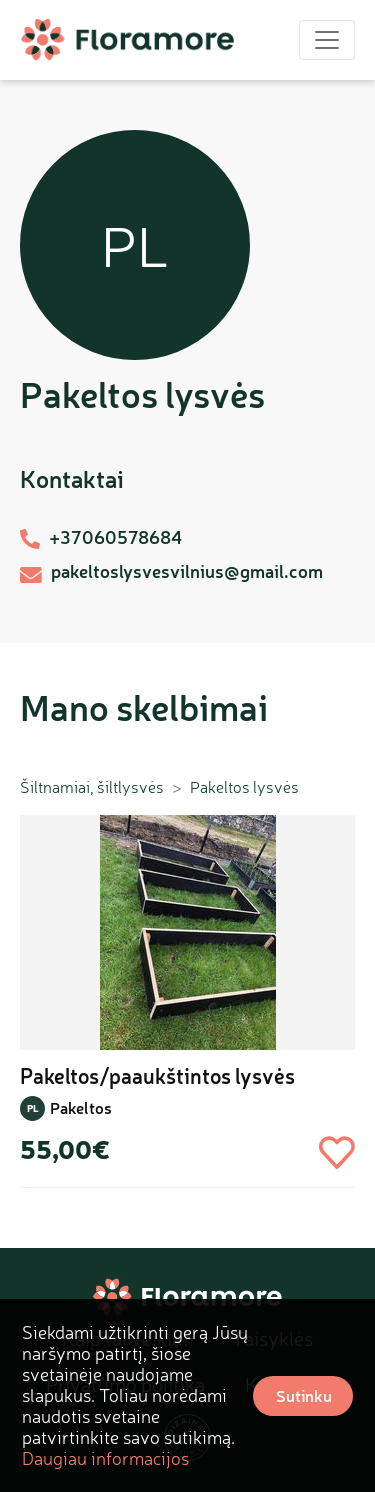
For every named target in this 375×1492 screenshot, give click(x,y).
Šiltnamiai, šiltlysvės (92, 787)
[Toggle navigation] (327, 40)
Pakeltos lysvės (244, 787)
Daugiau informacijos (105, 1458)
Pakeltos (81, 1107)
